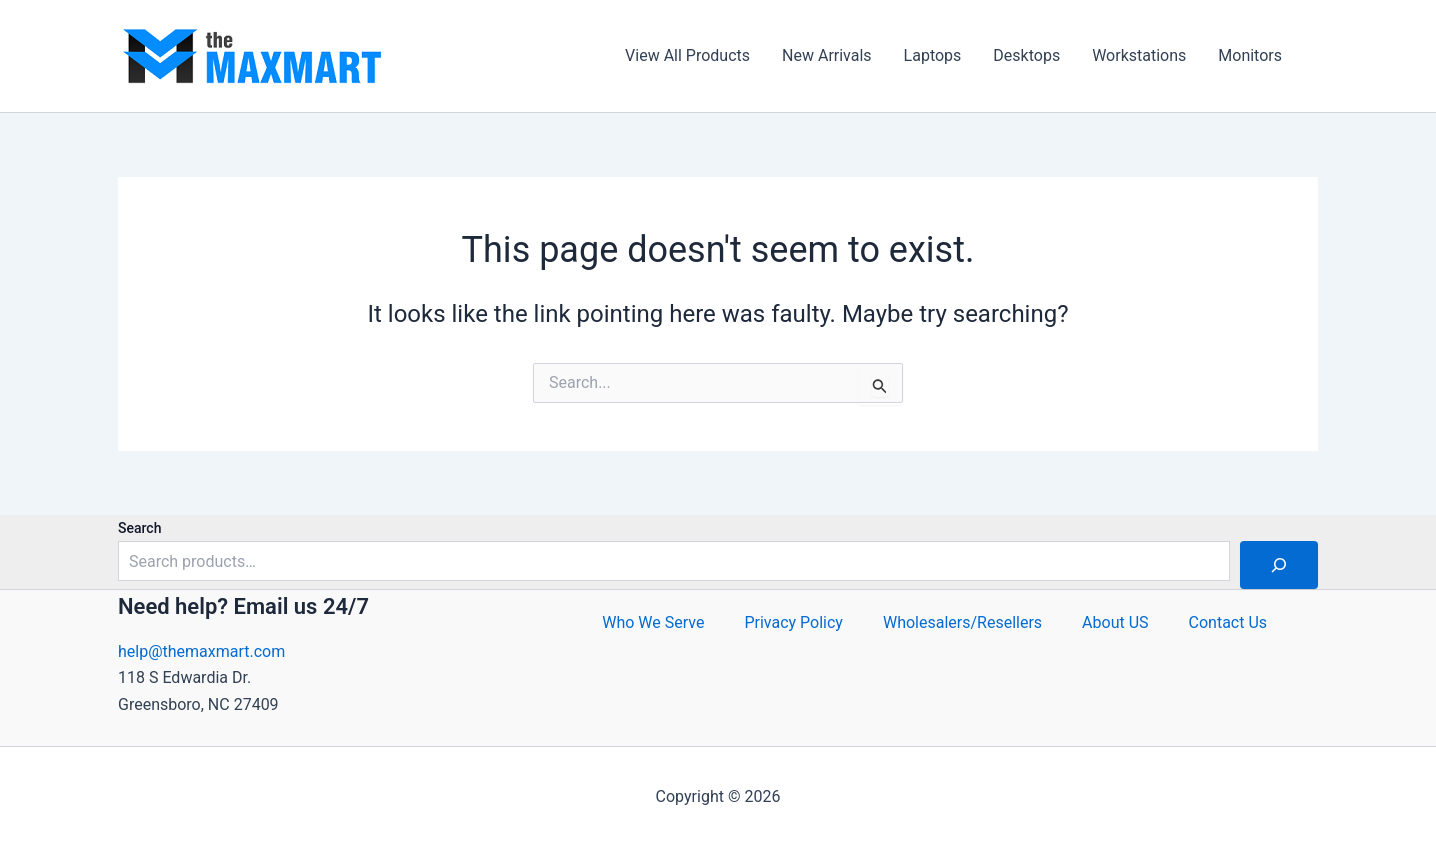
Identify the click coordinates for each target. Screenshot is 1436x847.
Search (139, 528)
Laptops (933, 55)
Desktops (1026, 55)
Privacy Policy (793, 622)
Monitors (1250, 55)
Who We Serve (653, 622)
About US (1115, 622)
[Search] (1279, 565)
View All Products (687, 55)
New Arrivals (827, 55)
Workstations (1139, 55)
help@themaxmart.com (201, 651)
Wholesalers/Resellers (962, 622)
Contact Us (1228, 622)
